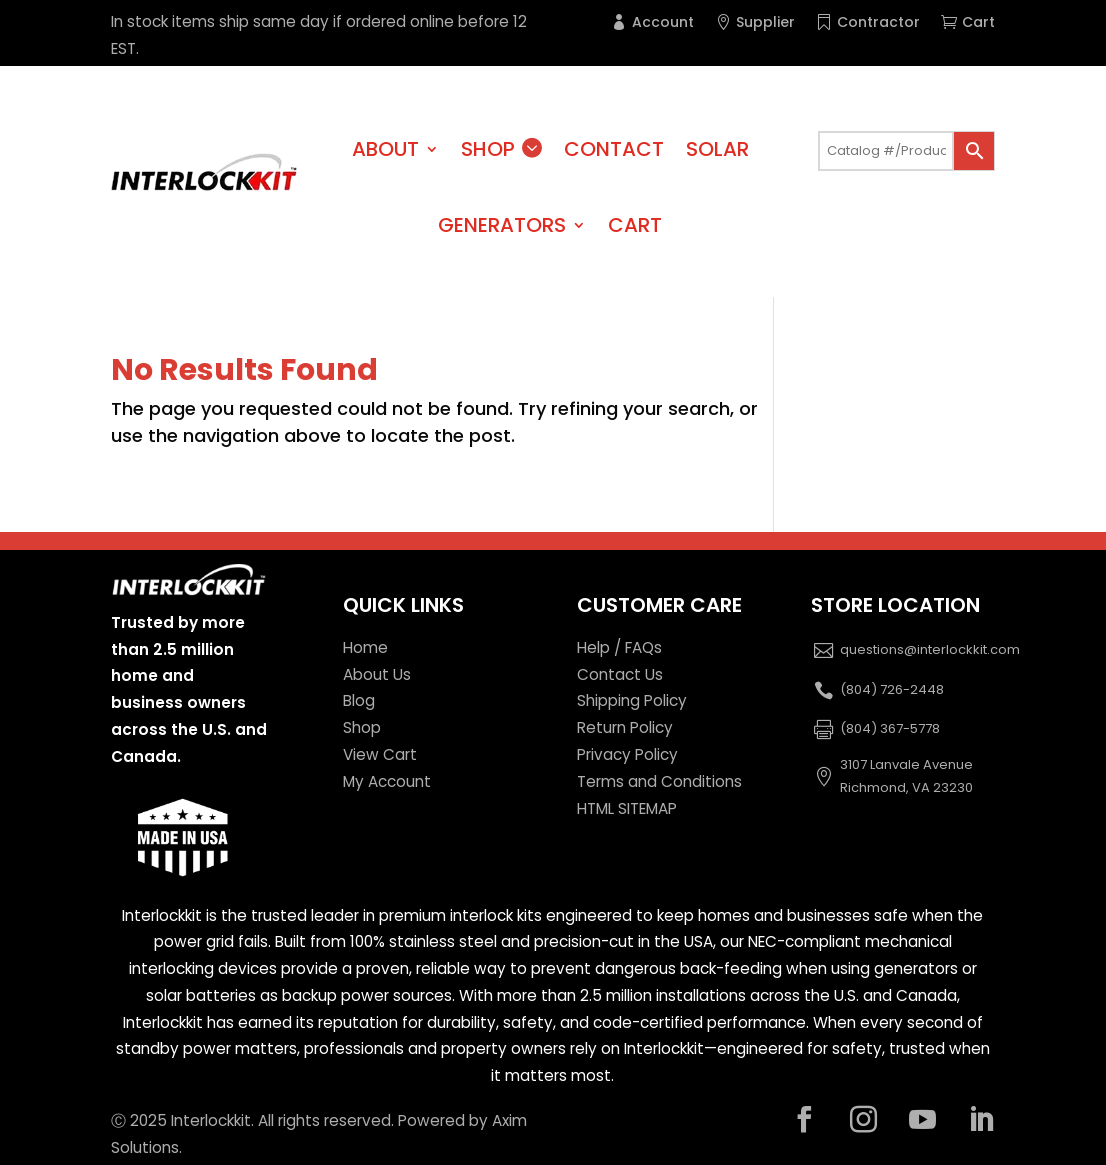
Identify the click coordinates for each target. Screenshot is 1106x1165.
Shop (488, 149)
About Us (377, 674)
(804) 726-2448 (892, 689)
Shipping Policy (632, 700)
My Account (387, 781)
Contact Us (620, 674)
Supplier (765, 22)
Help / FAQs (619, 647)
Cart (978, 22)
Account (663, 22)
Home (365, 647)
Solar (717, 149)
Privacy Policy (627, 754)
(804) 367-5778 (890, 728)
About (385, 149)
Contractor (878, 22)
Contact (614, 149)
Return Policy (625, 727)
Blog (359, 700)
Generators (502, 225)
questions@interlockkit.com (930, 649)
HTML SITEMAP (627, 808)
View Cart (380, 754)
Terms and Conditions (659, 781)
